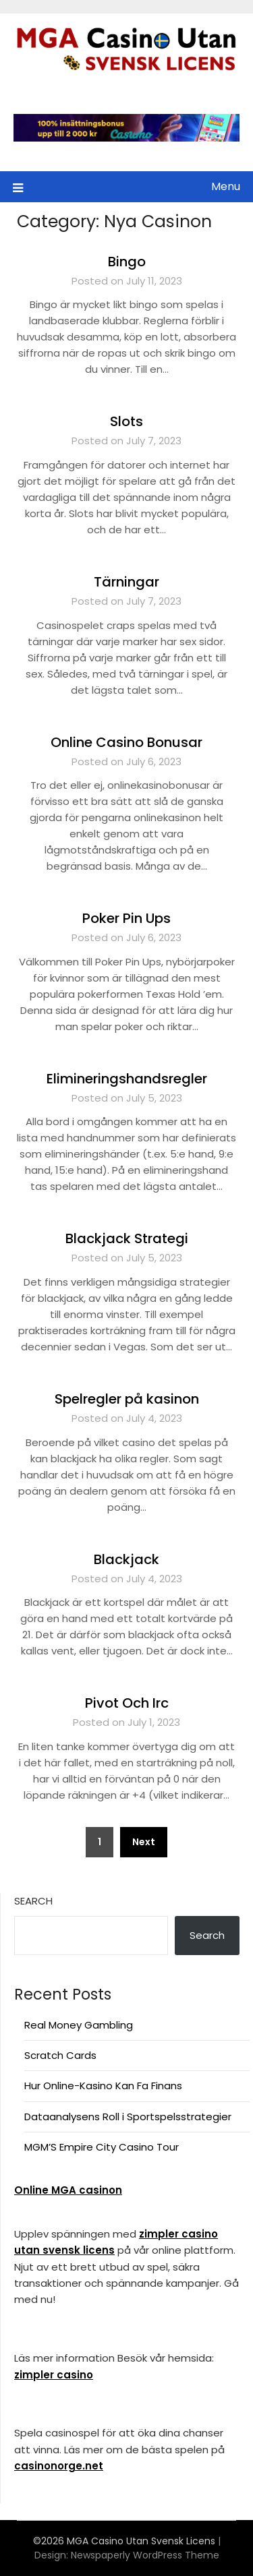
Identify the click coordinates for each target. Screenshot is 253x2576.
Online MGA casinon (68, 2190)
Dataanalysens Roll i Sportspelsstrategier (127, 2116)
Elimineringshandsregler (127, 1078)
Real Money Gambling (78, 2025)
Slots (126, 421)
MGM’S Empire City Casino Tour (101, 2147)
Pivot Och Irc (127, 1703)
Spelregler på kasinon (127, 1398)
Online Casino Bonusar (126, 742)
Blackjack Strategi (126, 1238)
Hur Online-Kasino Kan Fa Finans (103, 2085)
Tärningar (126, 581)
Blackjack (126, 1559)
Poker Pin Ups (126, 918)
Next (143, 1842)
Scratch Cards (60, 2055)
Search (33, 1901)
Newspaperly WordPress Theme (145, 2555)
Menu (225, 186)
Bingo (127, 261)
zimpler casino (53, 2375)
